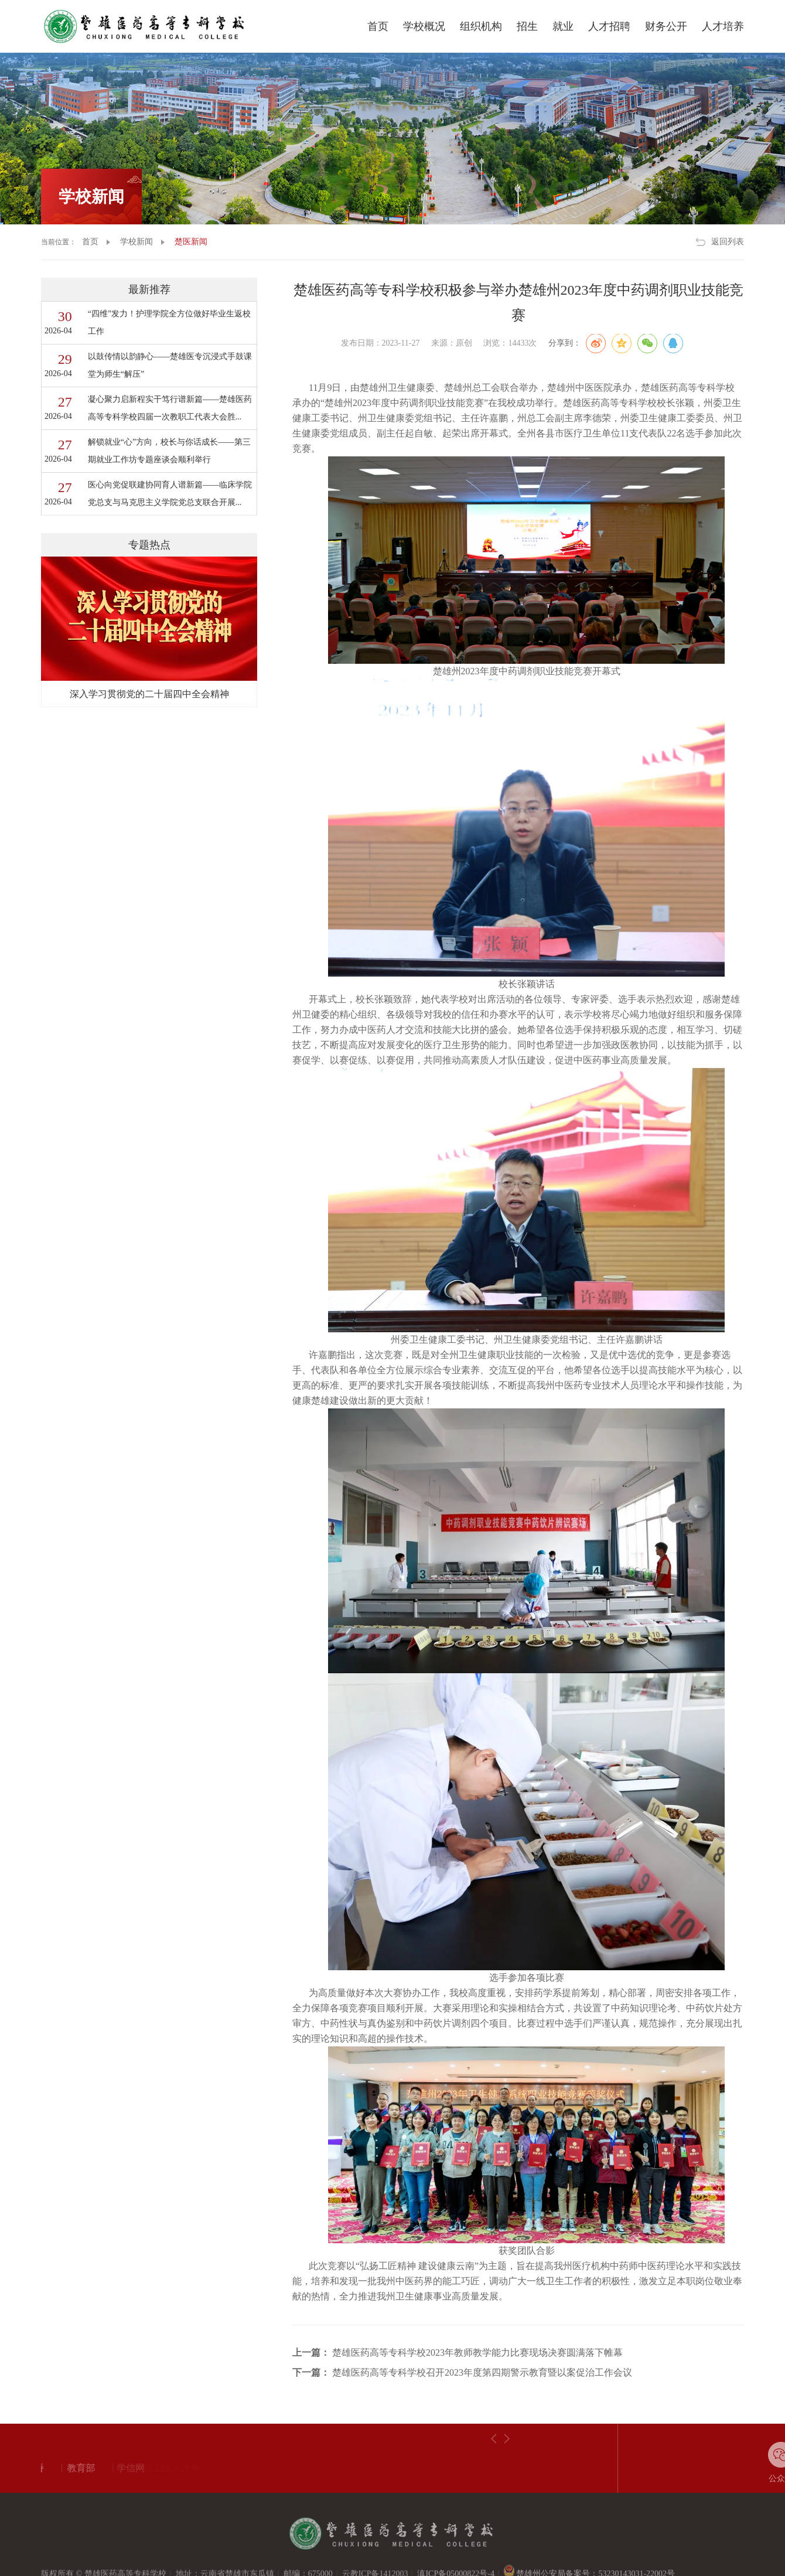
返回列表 (727, 241)
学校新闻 (91, 196)
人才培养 (723, 26)
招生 (527, 26)
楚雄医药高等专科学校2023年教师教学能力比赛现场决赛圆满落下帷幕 (477, 2352)
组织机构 (481, 26)
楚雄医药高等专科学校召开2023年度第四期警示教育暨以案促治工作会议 (482, 2372)
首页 (377, 26)
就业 (563, 26)
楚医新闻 (191, 241)
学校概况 (424, 26)
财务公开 (666, 26)
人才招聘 (609, 26)
